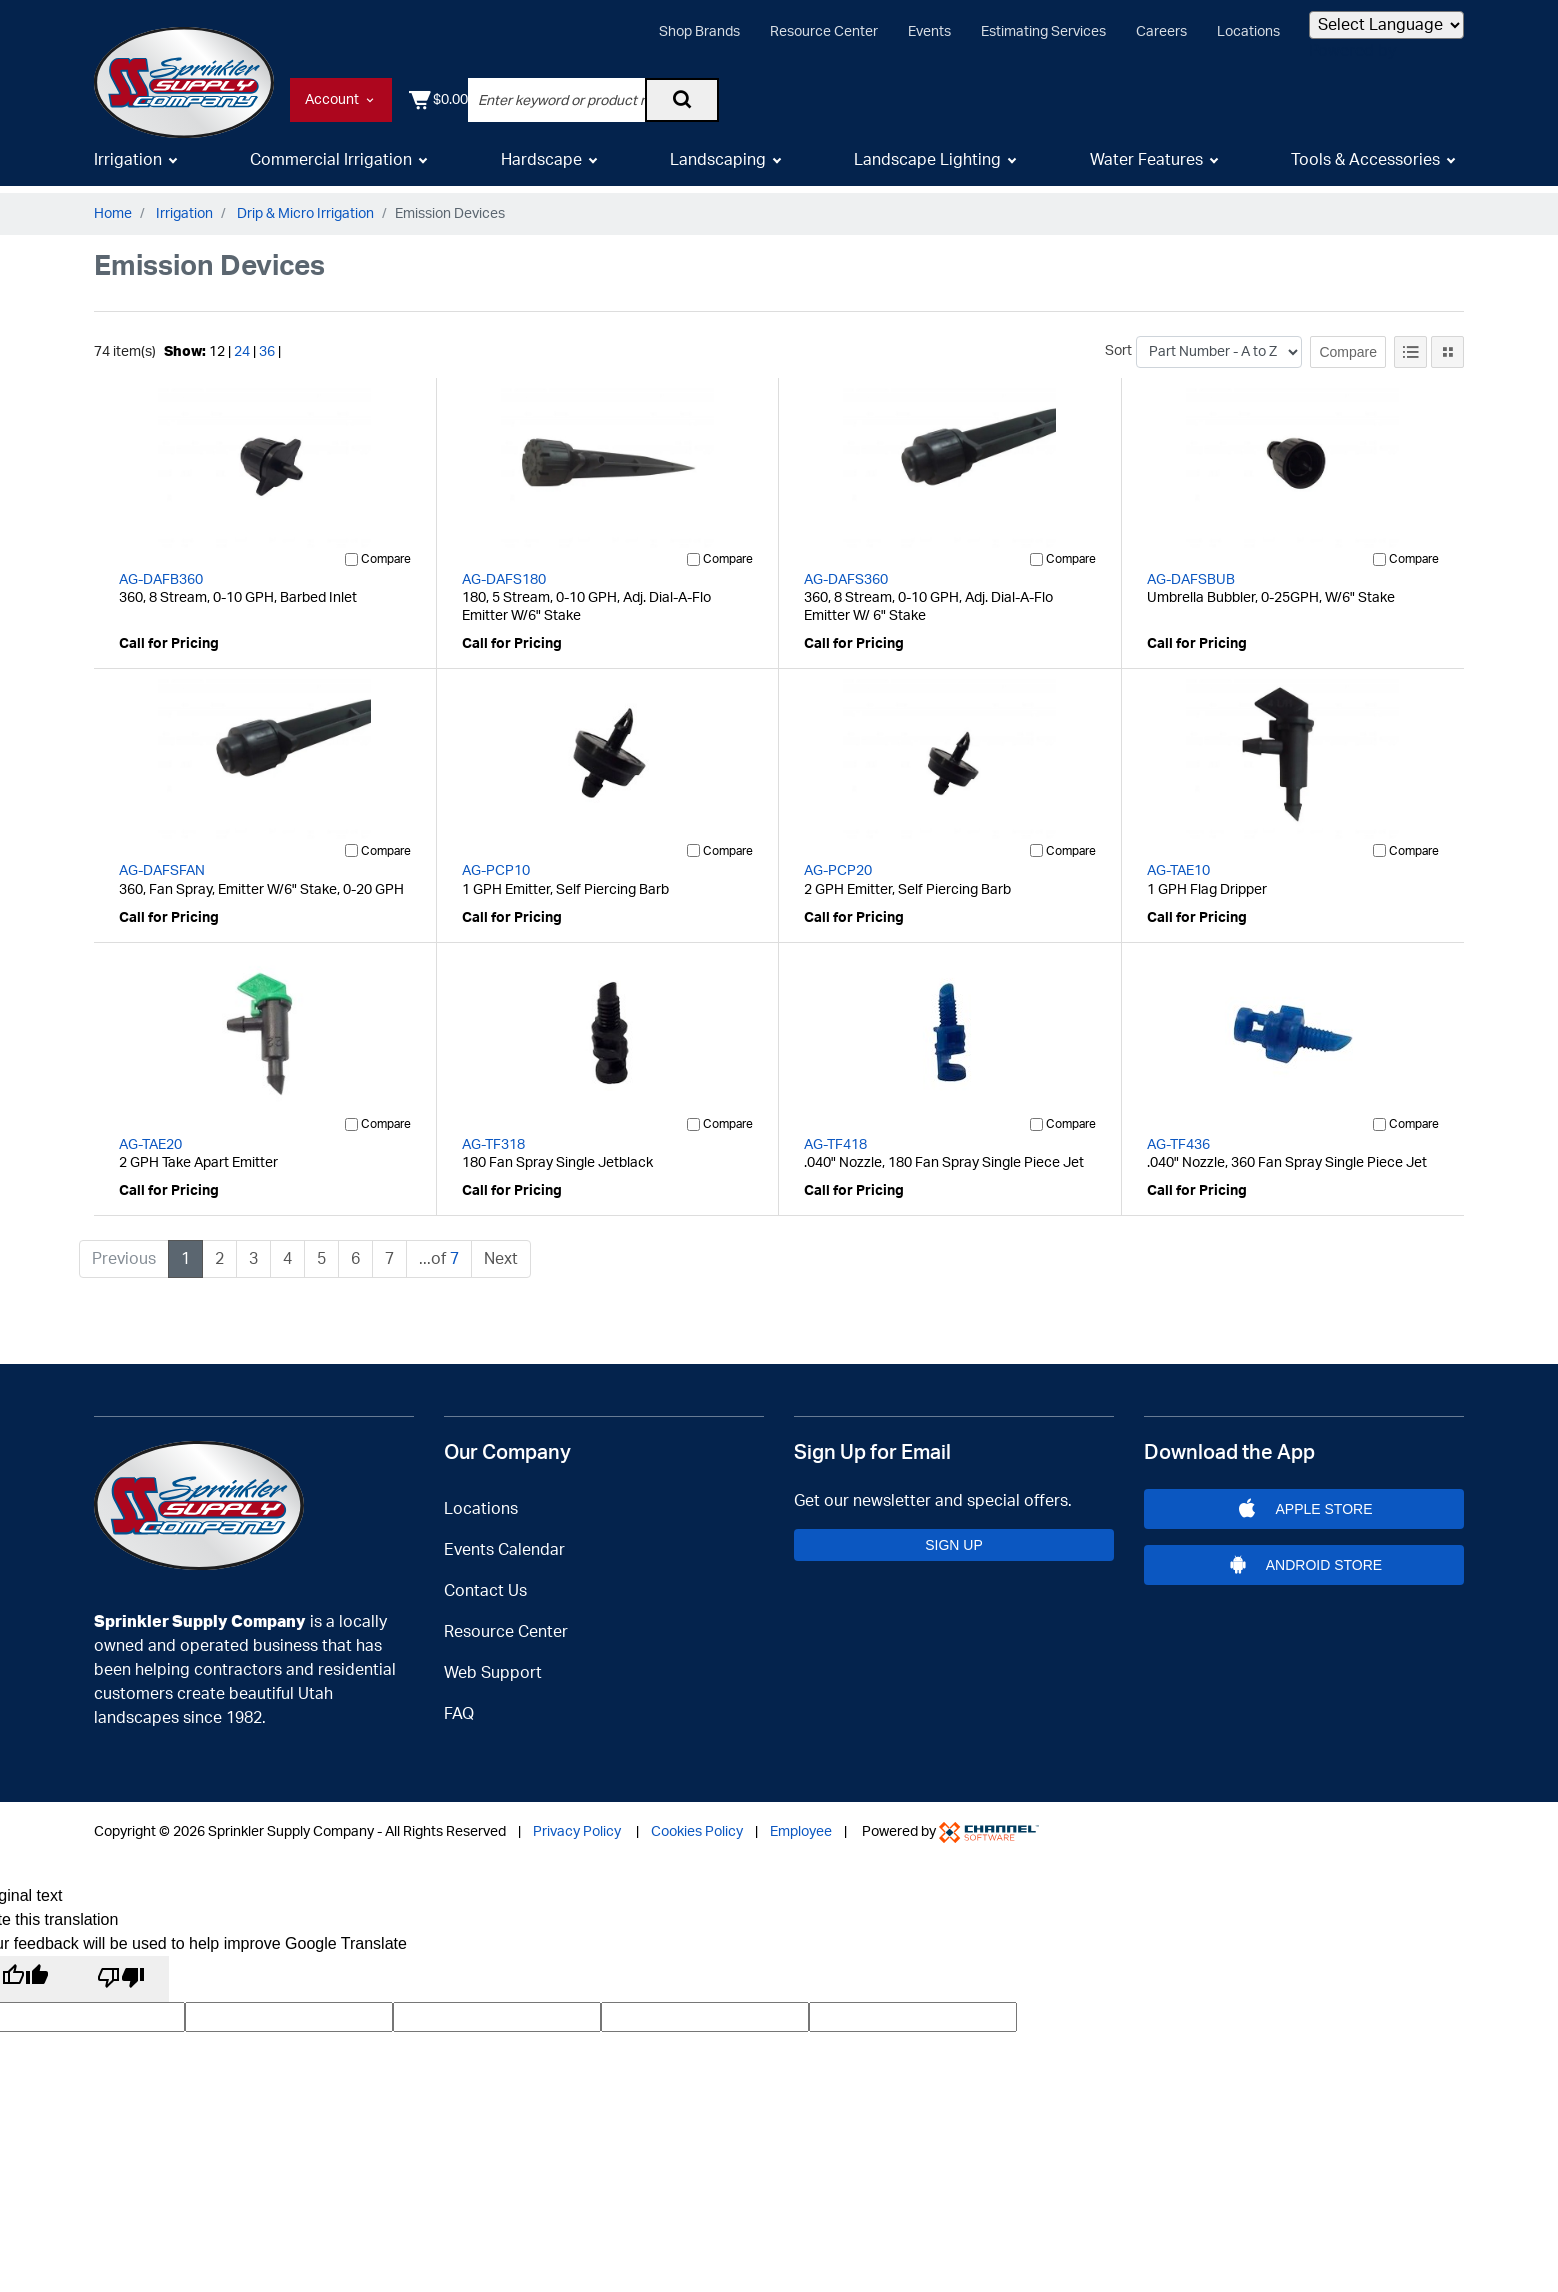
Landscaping (718, 168)
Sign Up (954, 1537)
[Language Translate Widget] (1386, 25)
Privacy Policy (577, 1819)
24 (242, 352)
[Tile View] (1447, 352)
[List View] (1410, 352)
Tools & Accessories (1365, 168)
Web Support (493, 1660)
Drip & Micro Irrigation (305, 214)
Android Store (1303, 1570)
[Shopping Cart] (1433, 100)
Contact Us (485, 1578)
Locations (1248, 32)
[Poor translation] (121, 1972)
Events (929, 32)
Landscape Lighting (927, 168)
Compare (1348, 352)
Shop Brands (699, 32)
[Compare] (351, 559)
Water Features (1146, 168)
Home (113, 214)
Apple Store (1304, 1502)
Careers (1161, 32)
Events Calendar (504, 1537)
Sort (1118, 351)
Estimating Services (1043, 32)
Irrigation (128, 168)
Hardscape (541, 168)
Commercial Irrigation (331, 168)
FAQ (459, 1701)
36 (267, 352)
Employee (801, 1819)
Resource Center (824, 32)
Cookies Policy (697, 1819)
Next (501, 1259)
